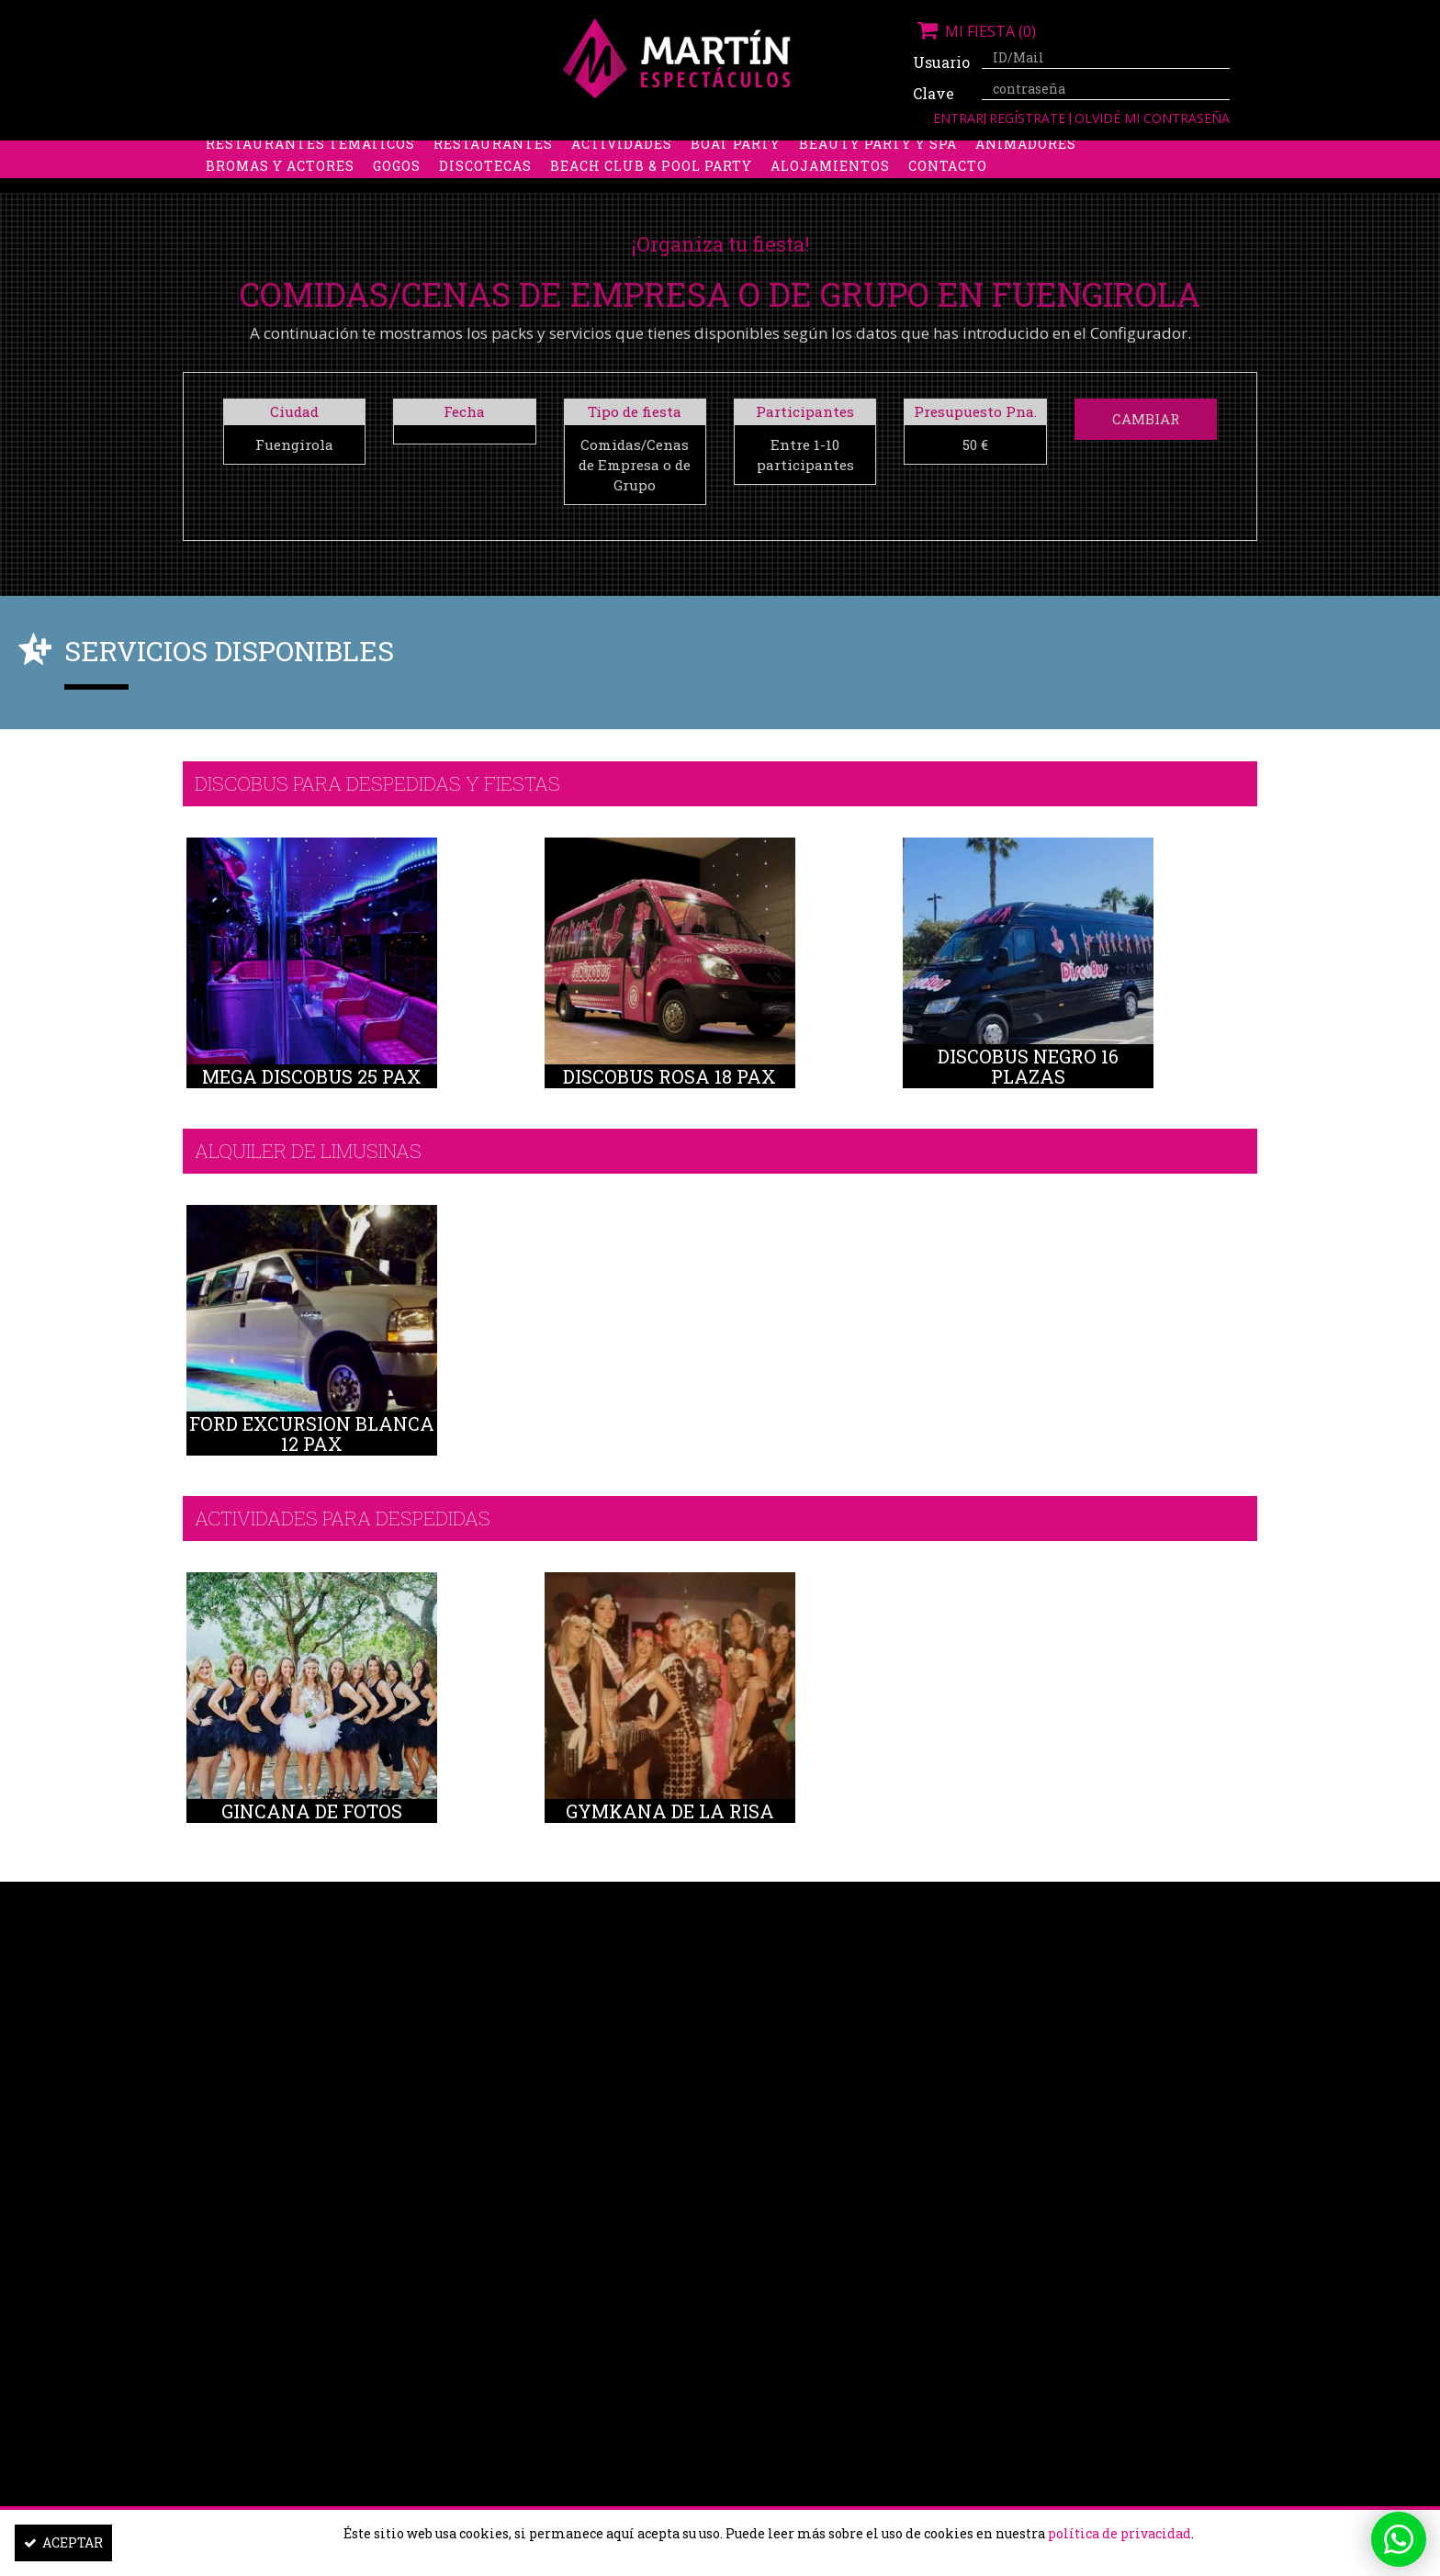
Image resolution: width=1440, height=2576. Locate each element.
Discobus (967, 153)
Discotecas (485, 197)
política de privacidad (1119, 2533)
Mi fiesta (974, 31)
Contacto (947, 197)
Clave (933, 93)
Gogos (397, 197)
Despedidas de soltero (504, 153)
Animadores (1025, 175)
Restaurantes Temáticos (310, 175)
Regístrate (1029, 118)
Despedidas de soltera (299, 153)
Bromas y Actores (280, 197)
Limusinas (1068, 153)
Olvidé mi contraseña (1152, 118)
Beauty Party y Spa (878, 175)
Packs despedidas (687, 153)
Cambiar (1145, 419)
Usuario (940, 62)
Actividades (621, 175)
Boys (891, 153)
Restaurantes (493, 175)
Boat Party (736, 175)
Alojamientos (830, 197)
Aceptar (63, 2542)
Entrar (958, 118)
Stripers (816, 153)
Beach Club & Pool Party (651, 197)
